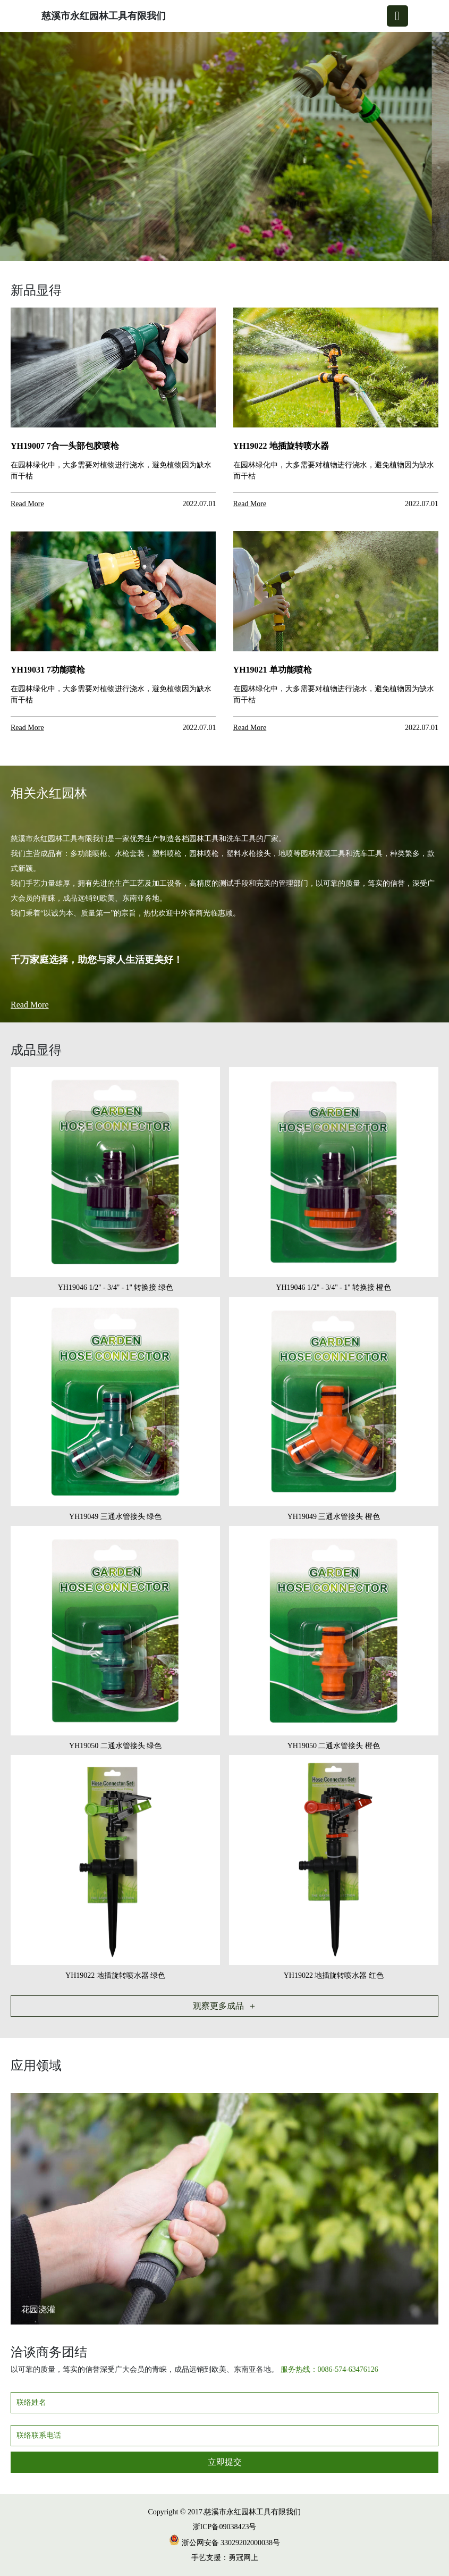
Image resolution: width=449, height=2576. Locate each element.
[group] (224, 147)
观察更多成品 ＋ (225, 2005)
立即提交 (225, 2461)
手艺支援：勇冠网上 (224, 2558)
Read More (30, 1004)
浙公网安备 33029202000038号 (224, 2543)
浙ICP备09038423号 (225, 2527)
